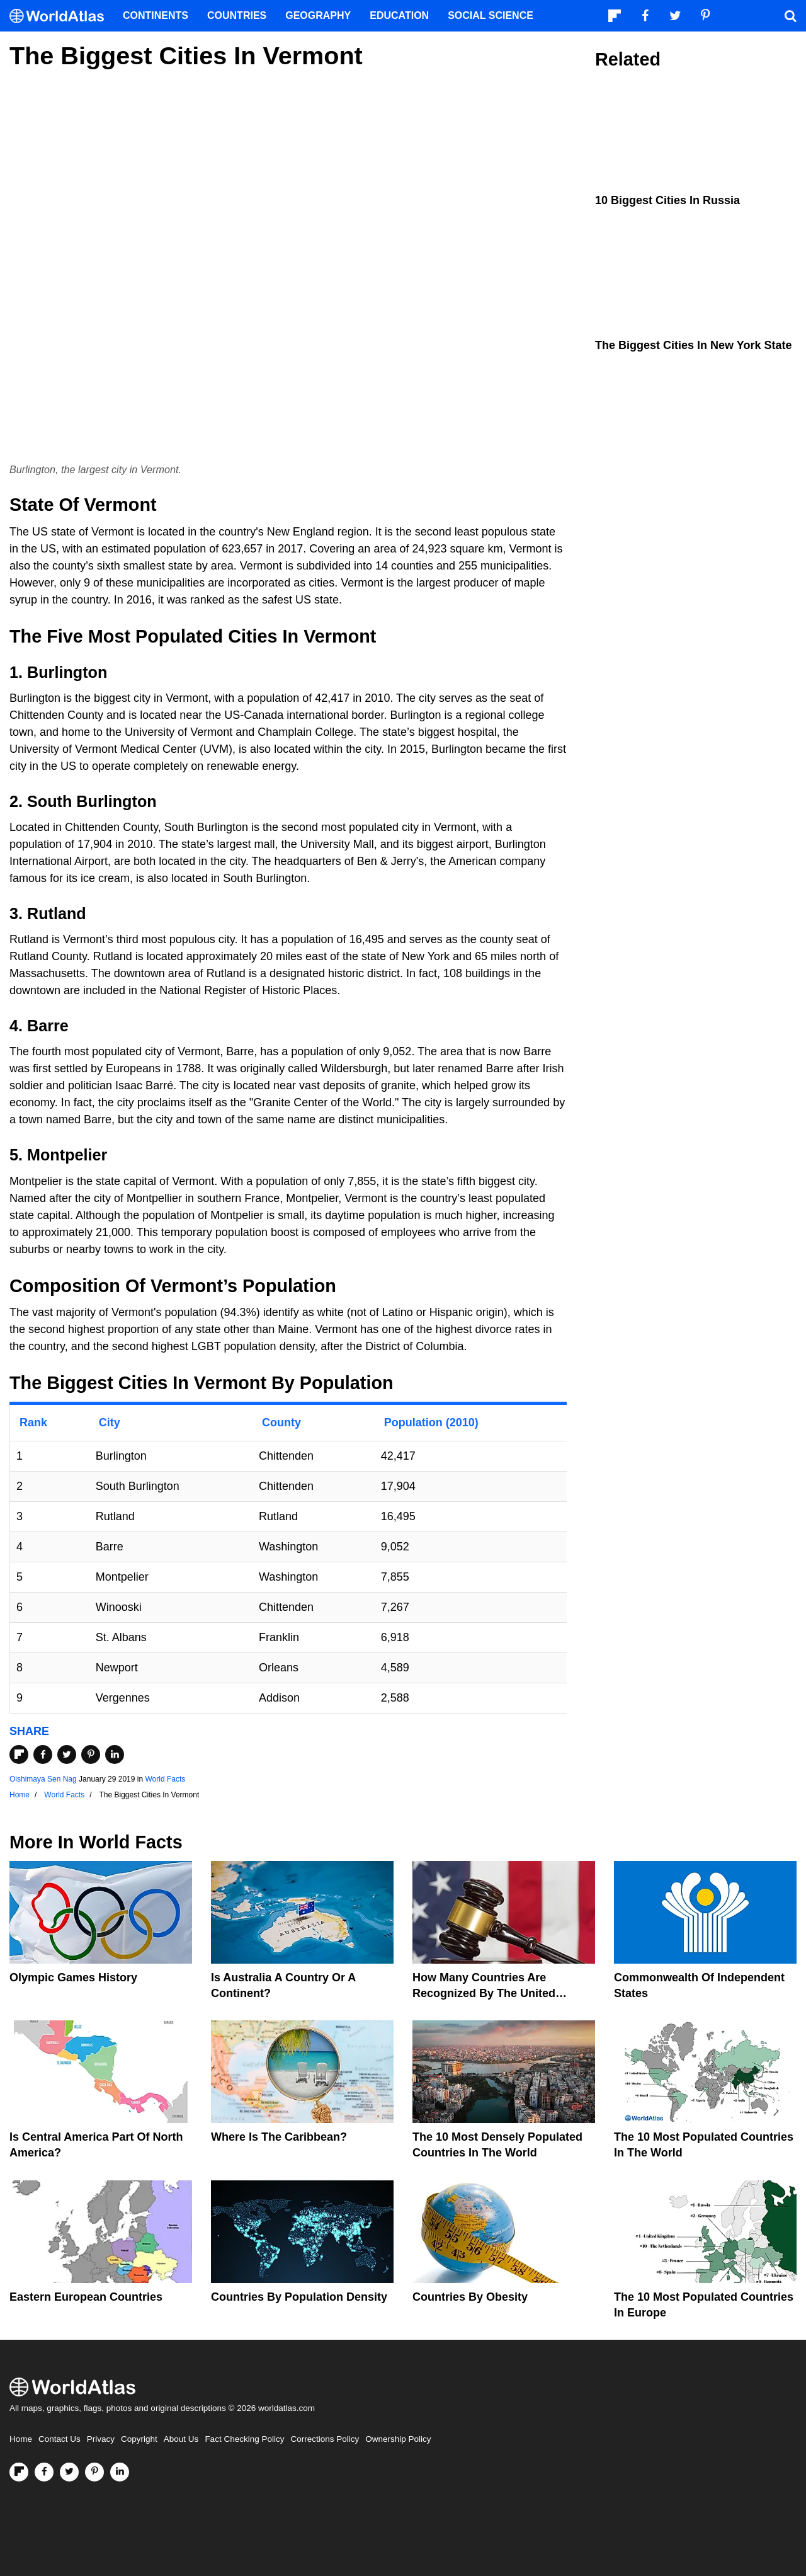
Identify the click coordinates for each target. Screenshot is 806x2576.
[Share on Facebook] (42, 1754)
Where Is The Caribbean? (279, 2137)
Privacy (101, 2439)
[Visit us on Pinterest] (94, 2472)
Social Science (490, 15)
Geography (318, 15)
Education (399, 15)
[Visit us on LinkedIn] (119, 2472)
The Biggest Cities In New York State (693, 345)
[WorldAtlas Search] (790, 15)
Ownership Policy (398, 2439)
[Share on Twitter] (66, 1754)
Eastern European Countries (85, 2297)
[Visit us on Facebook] (44, 2472)
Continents (155, 15)
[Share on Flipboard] (18, 1754)
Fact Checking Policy (244, 2439)
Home (20, 2439)
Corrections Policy (324, 2439)
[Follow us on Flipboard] (18, 2472)
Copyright (139, 2439)
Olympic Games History (73, 1977)
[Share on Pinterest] (90, 1754)
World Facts (165, 1779)
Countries (236, 15)
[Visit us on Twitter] (69, 2472)
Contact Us (59, 2439)
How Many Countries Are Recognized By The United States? (483, 1993)
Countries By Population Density (299, 2297)
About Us (181, 2439)
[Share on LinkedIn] (114, 1754)
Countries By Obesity (470, 2297)
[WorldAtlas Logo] (61, 16)
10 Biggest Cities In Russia (667, 200)
